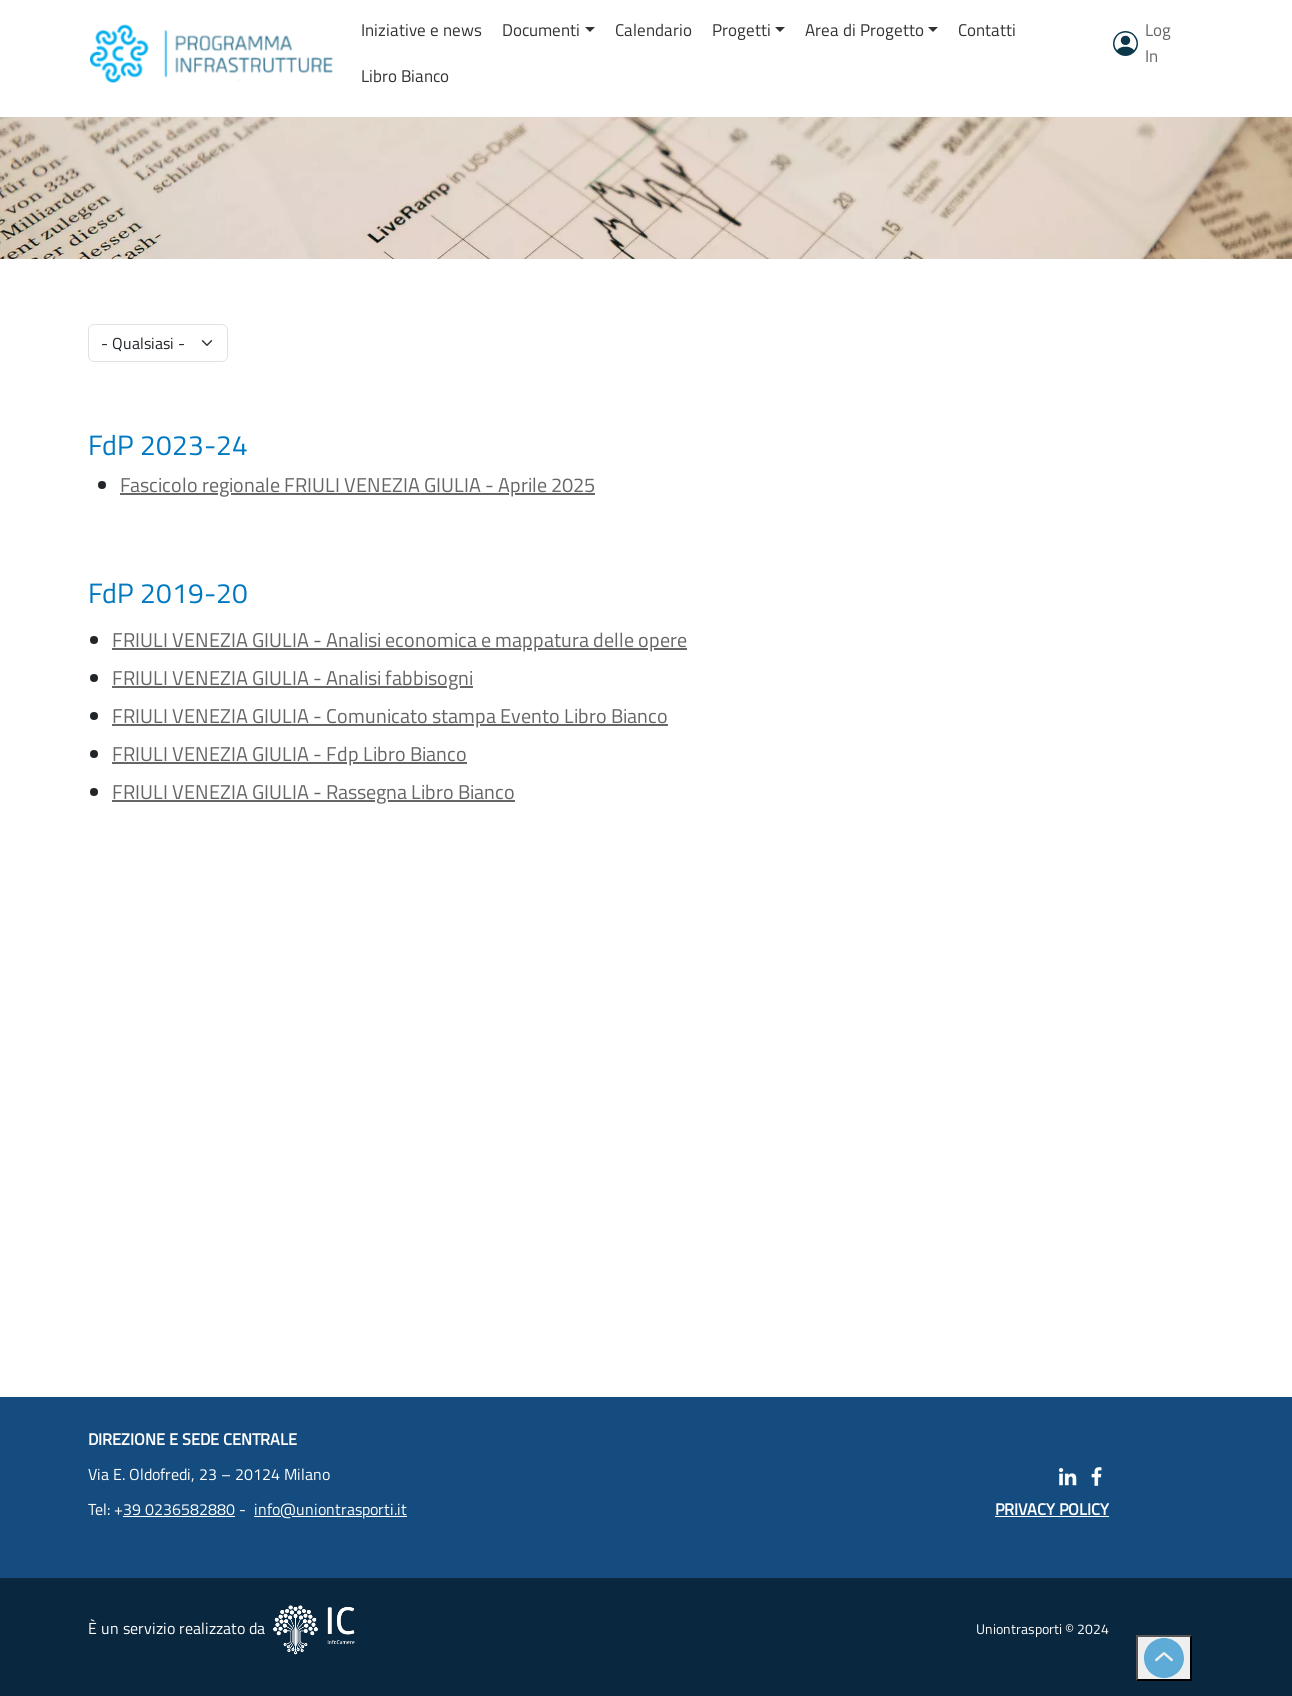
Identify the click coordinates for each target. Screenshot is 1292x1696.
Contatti (987, 30)
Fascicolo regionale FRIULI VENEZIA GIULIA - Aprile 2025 (357, 484)
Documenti (541, 30)
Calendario (653, 30)
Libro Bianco (405, 76)
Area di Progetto (864, 30)
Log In (1158, 43)
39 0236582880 (179, 1509)
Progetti (741, 30)
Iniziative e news (421, 30)
